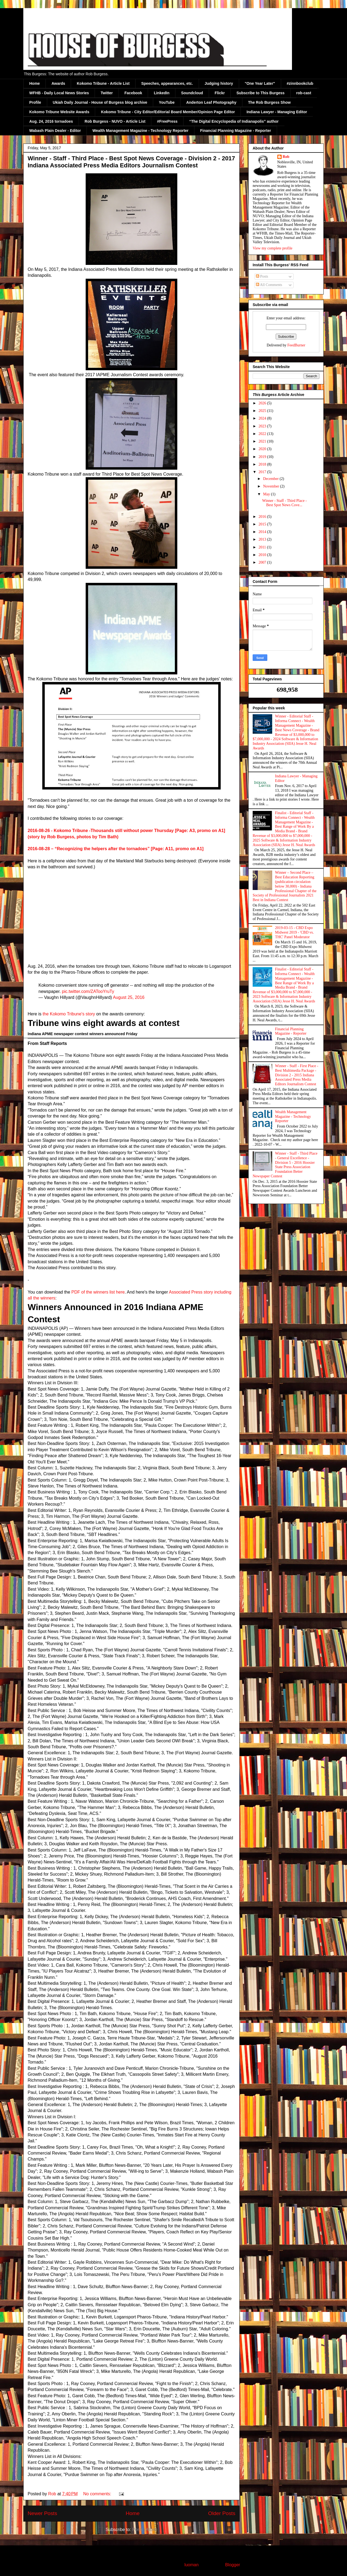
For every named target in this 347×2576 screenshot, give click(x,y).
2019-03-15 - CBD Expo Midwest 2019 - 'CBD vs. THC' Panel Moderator (294, 932)
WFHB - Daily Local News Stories (59, 93)
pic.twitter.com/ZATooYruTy (88, 991)
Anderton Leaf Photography (211, 102)
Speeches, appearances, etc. (167, 83)
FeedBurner (296, 345)
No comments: (98, 2493)
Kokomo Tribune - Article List (103, 83)
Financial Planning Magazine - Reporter (235, 130)
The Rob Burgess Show (269, 102)
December (271, 479)
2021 (263, 441)
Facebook (133, 93)
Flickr (220, 93)
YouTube (167, 102)
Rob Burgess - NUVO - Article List (115, 121)
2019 (263, 457)
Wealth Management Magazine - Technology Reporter (140, 130)
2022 (263, 434)
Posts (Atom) (144, 2529)
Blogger (232, 2564)
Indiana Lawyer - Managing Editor (276, 112)
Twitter (107, 93)
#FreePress (167, 121)
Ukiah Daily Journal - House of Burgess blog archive (100, 102)
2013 (263, 539)
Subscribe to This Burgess (260, 93)
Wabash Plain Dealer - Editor (55, 130)
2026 (263, 403)
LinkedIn (161, 93)
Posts (262, 276)
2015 (263, 524)
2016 (263, 517)
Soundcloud (192, 93)
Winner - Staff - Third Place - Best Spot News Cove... (284, 503)
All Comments (269, 285)
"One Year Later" (260, 83)
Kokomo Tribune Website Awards (59, 112)
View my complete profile (273, 248)
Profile (35, 102)
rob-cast (303, 93)
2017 (263, 472)
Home (34, 83)
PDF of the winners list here (98, 1292)
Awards (58, 83)
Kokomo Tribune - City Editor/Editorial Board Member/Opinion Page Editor (168, 112)
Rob (286, 157)
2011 (263, 547)
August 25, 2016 (128, 997)
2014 (263, 532)
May (267, 494)
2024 (263, 418)
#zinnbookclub (300, 83)
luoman (191, 2564)
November (271, 486)
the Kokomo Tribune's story (69, 1014)
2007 (263, 562)
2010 (263, 555)
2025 (263, 411)
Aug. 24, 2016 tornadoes (51, 121)
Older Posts (221, 2513)
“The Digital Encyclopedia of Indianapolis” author (234, 121)
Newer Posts (42, 2513)
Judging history (219, 83)
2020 (263, 449)
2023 (263, 426)
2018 (263, 464)
